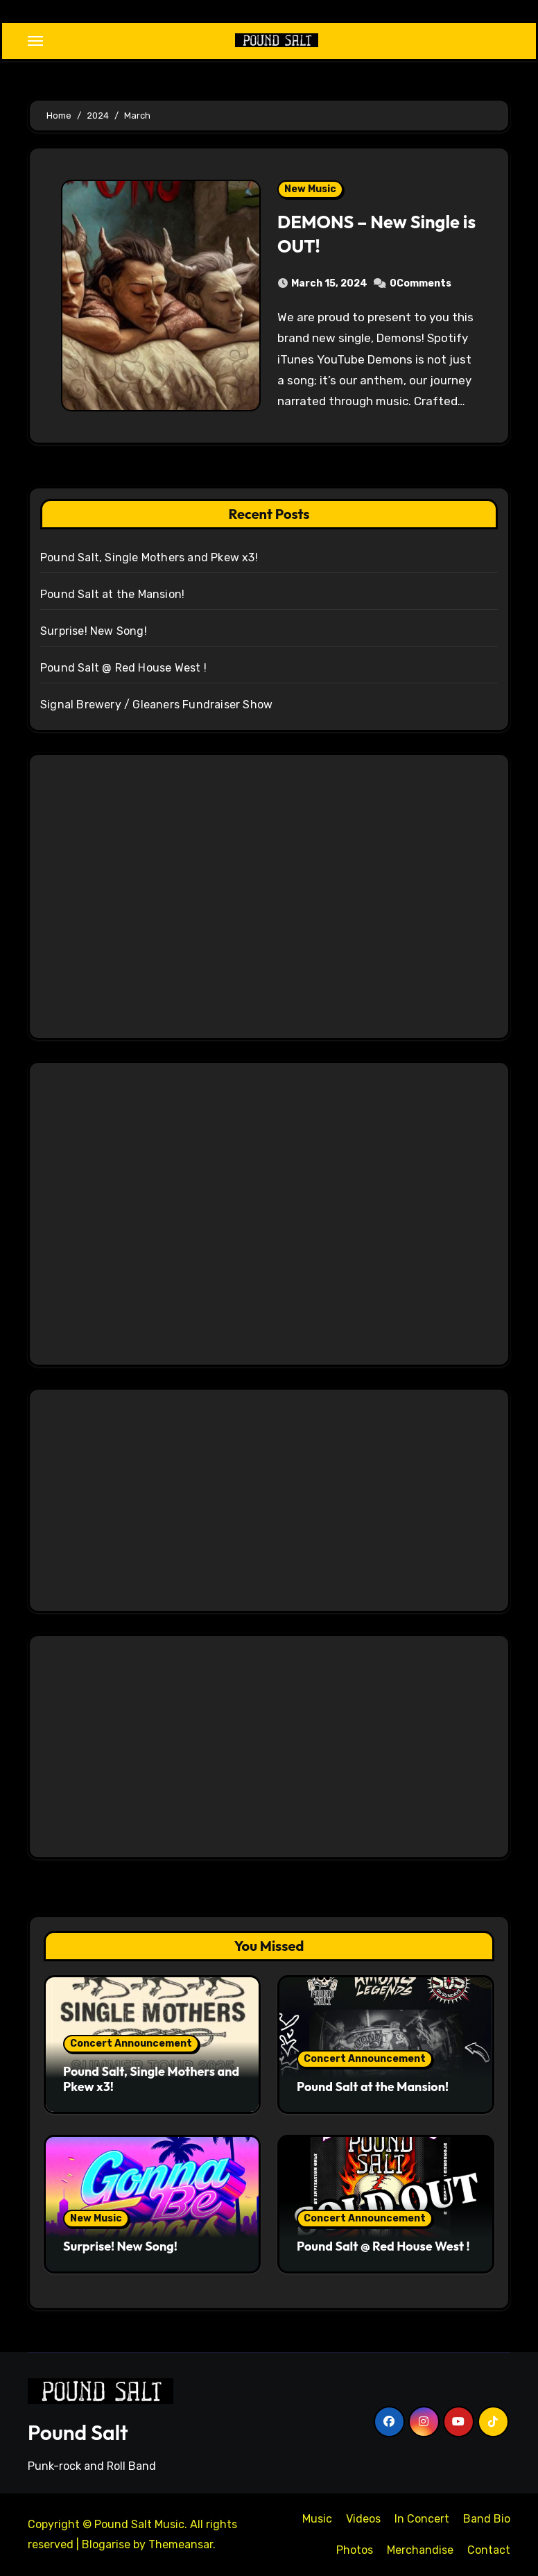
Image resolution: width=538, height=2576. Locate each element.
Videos (363, 2518)
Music (317, 2518)
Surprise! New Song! (93, 631)
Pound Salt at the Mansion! (112, 594)
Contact (488, 2550)
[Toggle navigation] (35, 41)
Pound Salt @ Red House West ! (123, 667)
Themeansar (180, 2544)
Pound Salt (78, 2432)
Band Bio (486, 2518)
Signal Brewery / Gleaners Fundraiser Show (156, 704)
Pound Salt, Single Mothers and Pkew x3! (149, 557)
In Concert (421, 2518)
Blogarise (106, 2544)
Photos (354, 2550)
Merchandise (420, 2550)
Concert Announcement (131, 2043)
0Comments (420, 283)
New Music (310, 189)
